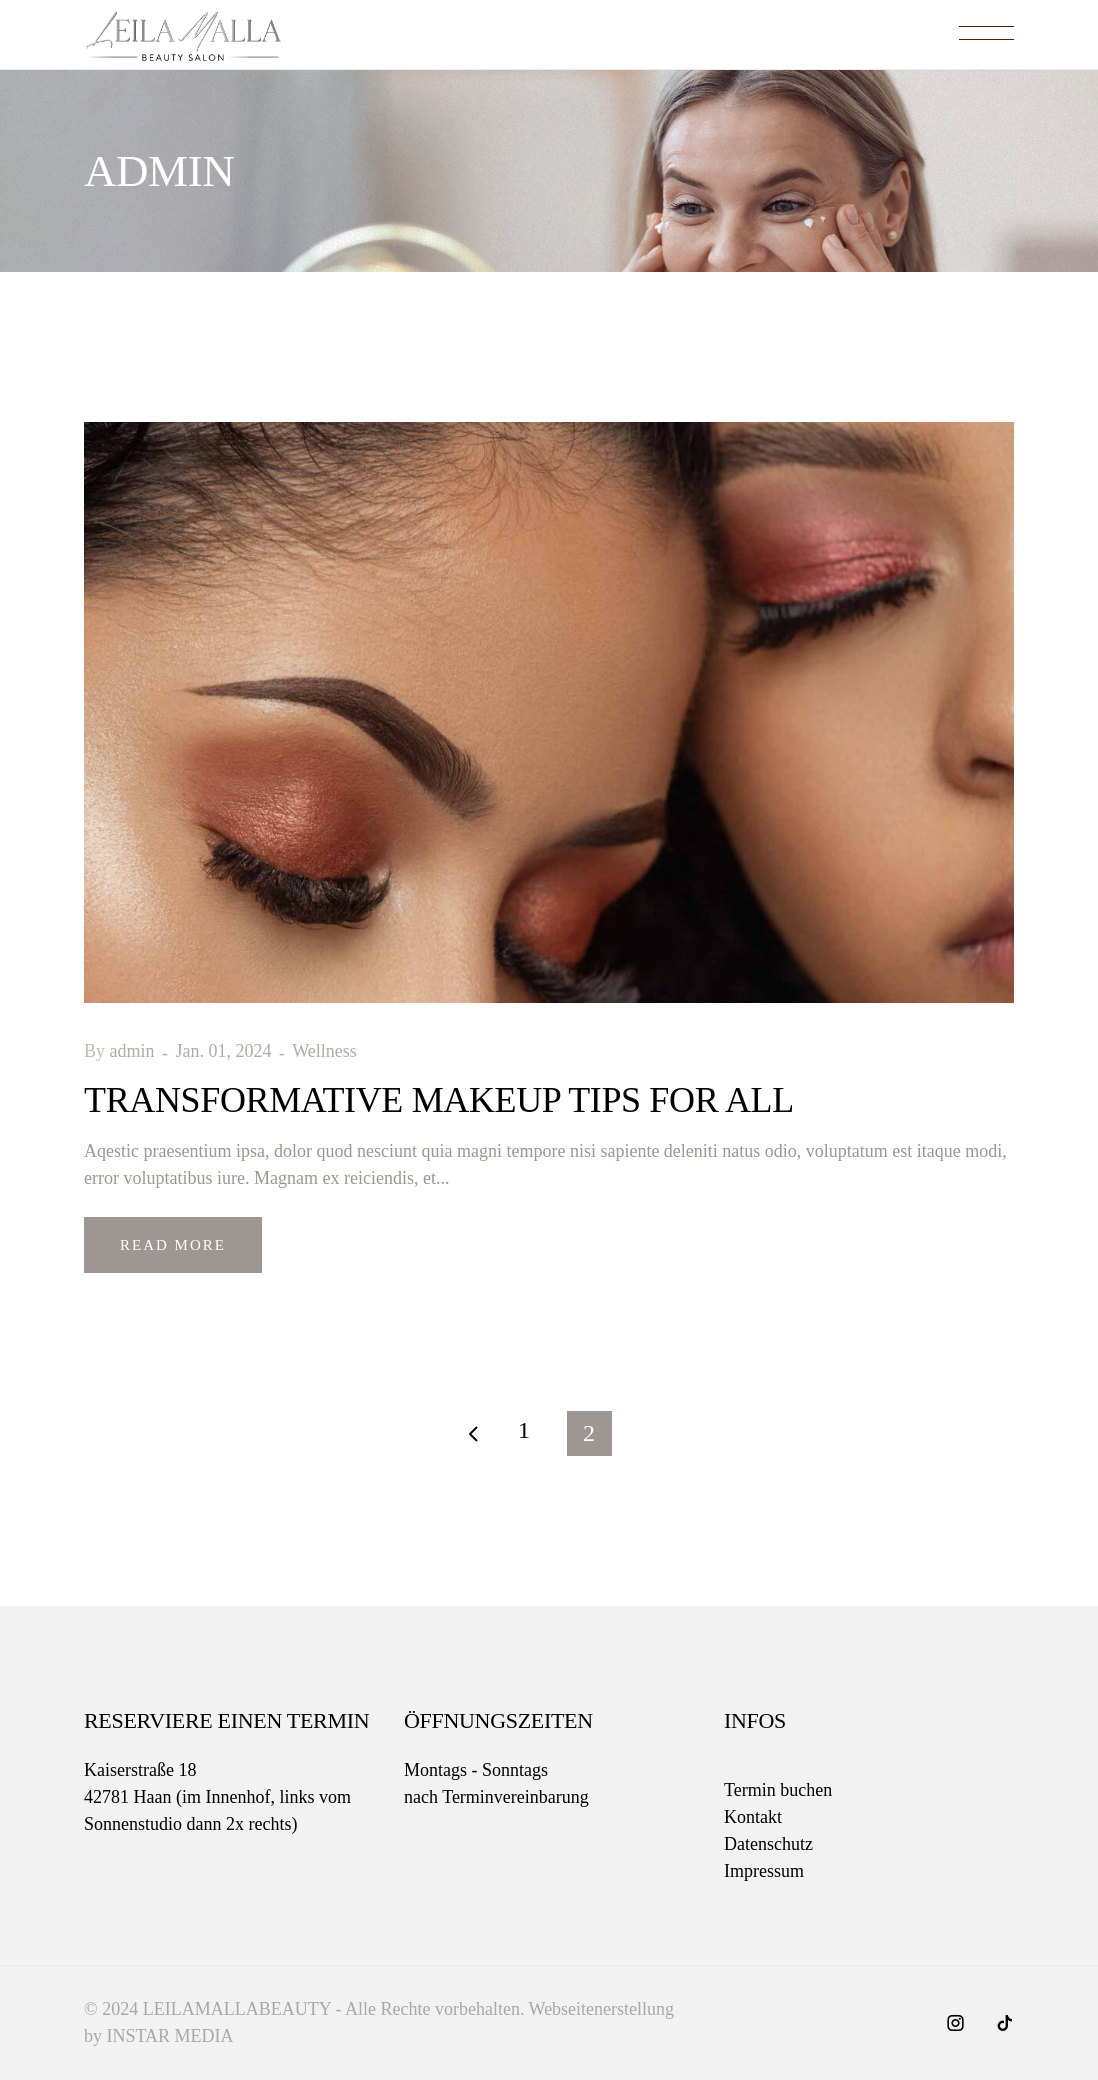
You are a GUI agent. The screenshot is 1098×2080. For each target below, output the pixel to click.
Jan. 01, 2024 (226, 1051)
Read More (173, 1245)
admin (135, 1051)
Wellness (324, 1051)
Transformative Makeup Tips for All (439, 1100)
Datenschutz (768, 1844)
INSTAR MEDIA (170, 2036)
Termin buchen (778, 1790)
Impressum (764, 1871)
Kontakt (753, 1817)
